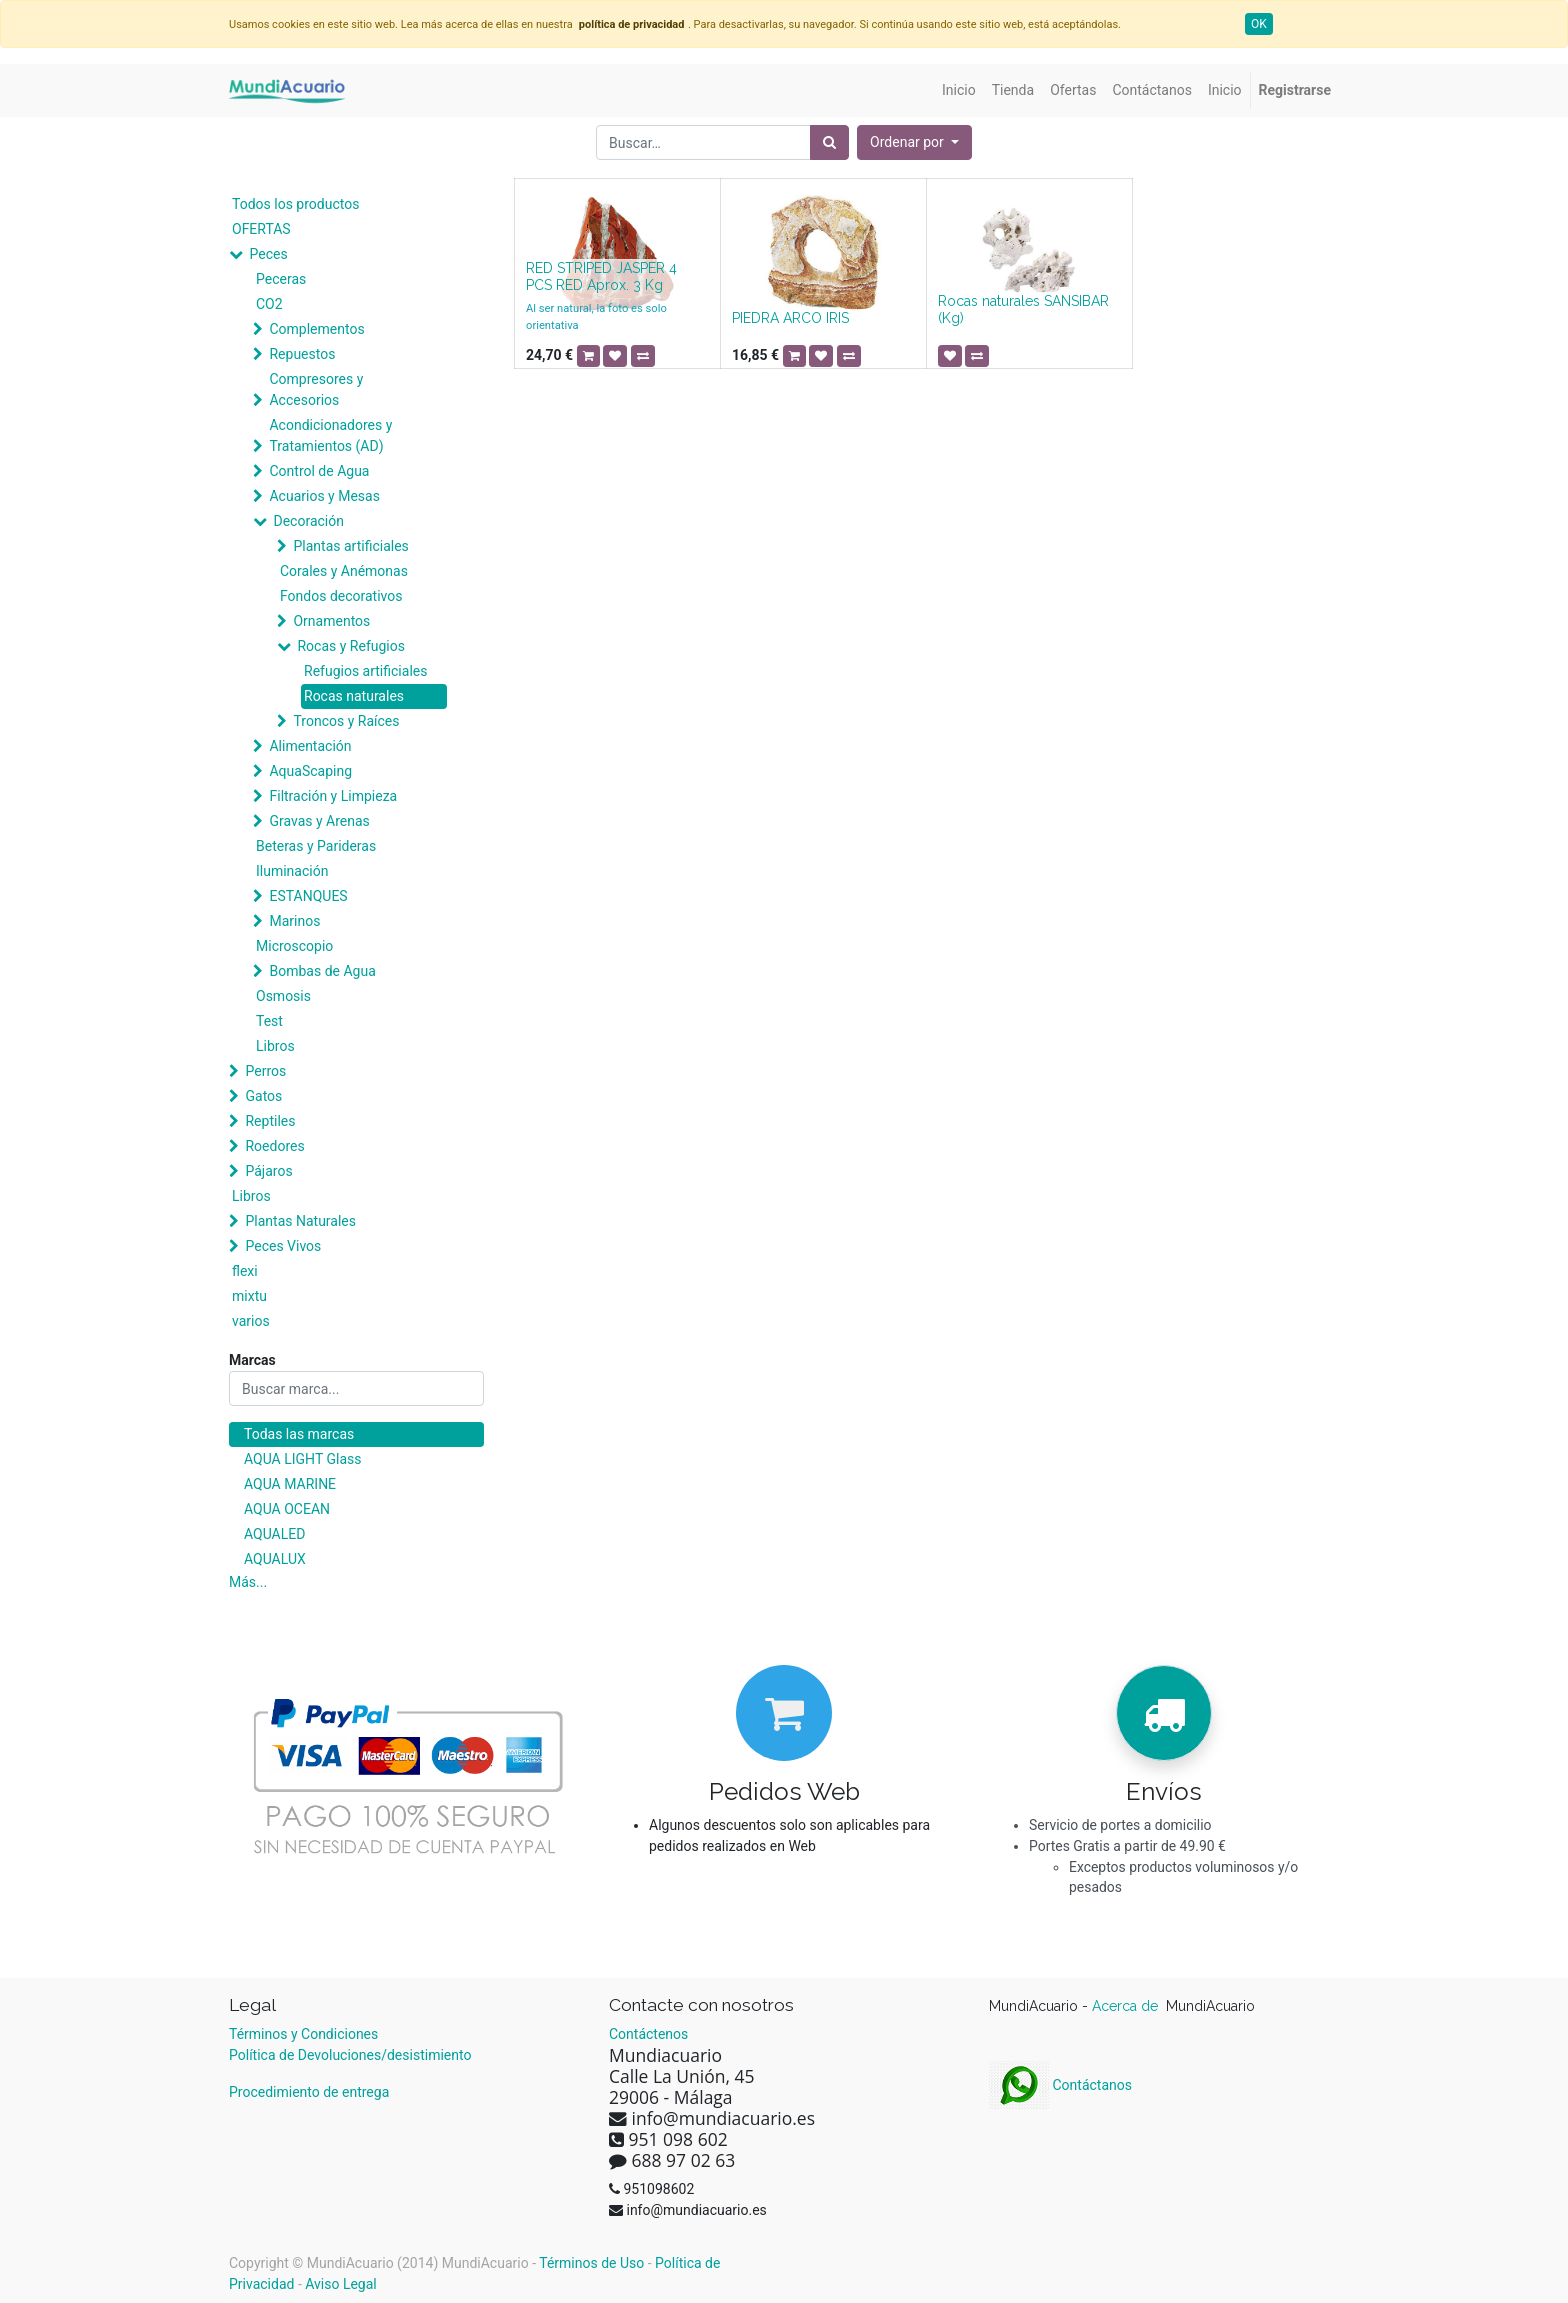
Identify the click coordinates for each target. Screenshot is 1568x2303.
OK (1259, 24)
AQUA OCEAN (287, 1509)
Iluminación (292, 871)
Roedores (274, 1146)
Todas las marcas (299, 1434)
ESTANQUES (308, 896)
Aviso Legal (341, 2284)
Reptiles (270, 1121)
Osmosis (283, 996)
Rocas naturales (354, 696)
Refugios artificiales (365, 671)
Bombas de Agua (322, 971)
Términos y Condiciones (303, 2034)
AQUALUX (275, 1559)
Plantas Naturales (300, 1221)
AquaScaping (310, 771)
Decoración (308, 521)
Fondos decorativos (341, 596)
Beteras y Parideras (316, 846)
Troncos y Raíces (346, 721)
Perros (265, 1071)
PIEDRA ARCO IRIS (790, 318)
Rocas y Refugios (350, 646)
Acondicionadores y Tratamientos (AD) (330, 435)
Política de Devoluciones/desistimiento (350, 2055)
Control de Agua (319, 471)
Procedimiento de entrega (309, 2092)
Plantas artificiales (350, 546)
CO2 (269, 304)
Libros (275, 1046)
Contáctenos (648, 2034)
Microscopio (294, 946)
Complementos (316, 329)
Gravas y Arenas (319, 821)
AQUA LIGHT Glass (302, 1459)
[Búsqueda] (829, 142)
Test (269, 1021)
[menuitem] (959, 90)
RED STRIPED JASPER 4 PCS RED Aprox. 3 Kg (601, 276)
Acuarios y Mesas (324, 496)
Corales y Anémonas (344, 571)
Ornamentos (331, 621)
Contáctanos (1060, 2085)
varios (251, 1321)
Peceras (281, 279)
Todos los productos (295, 204)
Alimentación (310, 746)
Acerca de (1127, 2006)
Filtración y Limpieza (333, 796)
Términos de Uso (591, 2263)
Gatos (263, 1096)
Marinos (294, 921)
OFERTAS (261, 229)
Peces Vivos (283, 1246)
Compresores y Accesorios (316, 389)
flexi (245, 1271)
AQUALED (274, 1534)
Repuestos (302, 354)
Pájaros (268, 1171)
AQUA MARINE (290, 1484)
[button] (914, 142)
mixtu (249, 1296)
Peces (268, 254)
